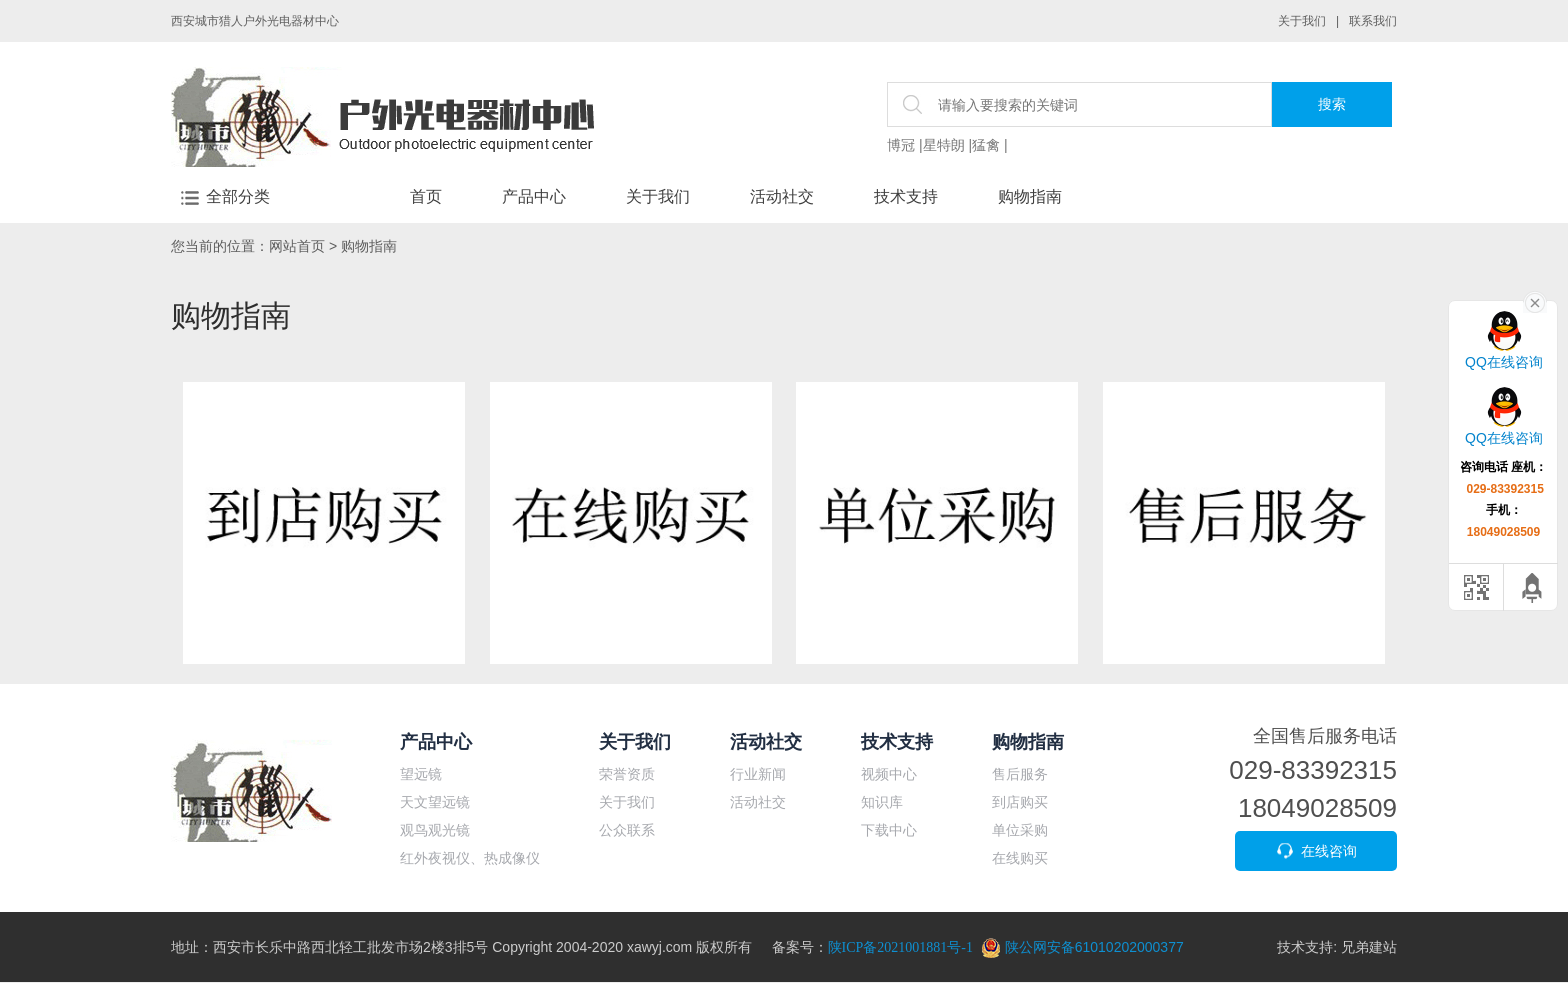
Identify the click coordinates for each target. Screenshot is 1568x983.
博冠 (901, 145)
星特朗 (944, 145)
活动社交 (782, 196)
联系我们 (1373, 21)
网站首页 (297, 246)
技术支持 (906, 196)
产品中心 (534, 196)
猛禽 (986, 145)
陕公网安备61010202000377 (1082, 947)
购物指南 (1030, 196)
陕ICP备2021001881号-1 (900, 947)
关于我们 (1302, 21)
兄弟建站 (1369, 947)
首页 (426, 196)
